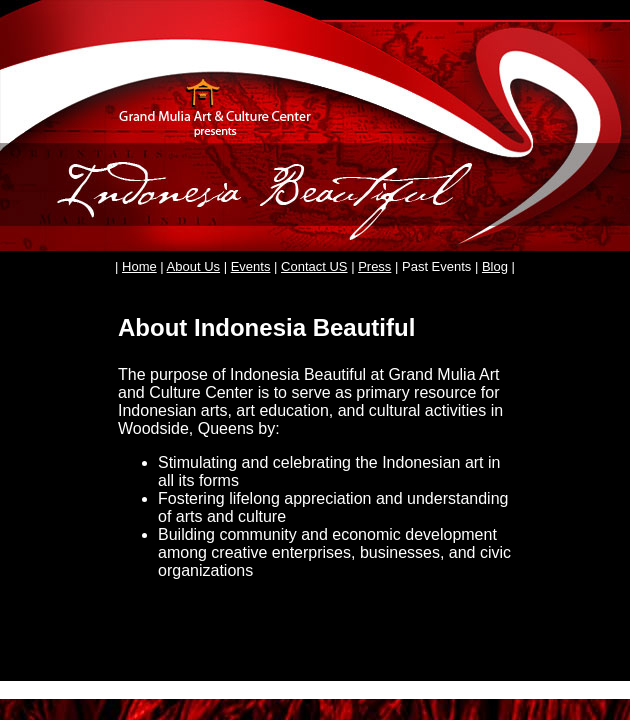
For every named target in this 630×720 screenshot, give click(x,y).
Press (374, 266)
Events (251, 266)
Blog (495, 266)
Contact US (314, 266)
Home (139, 266)
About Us (193, 266)
